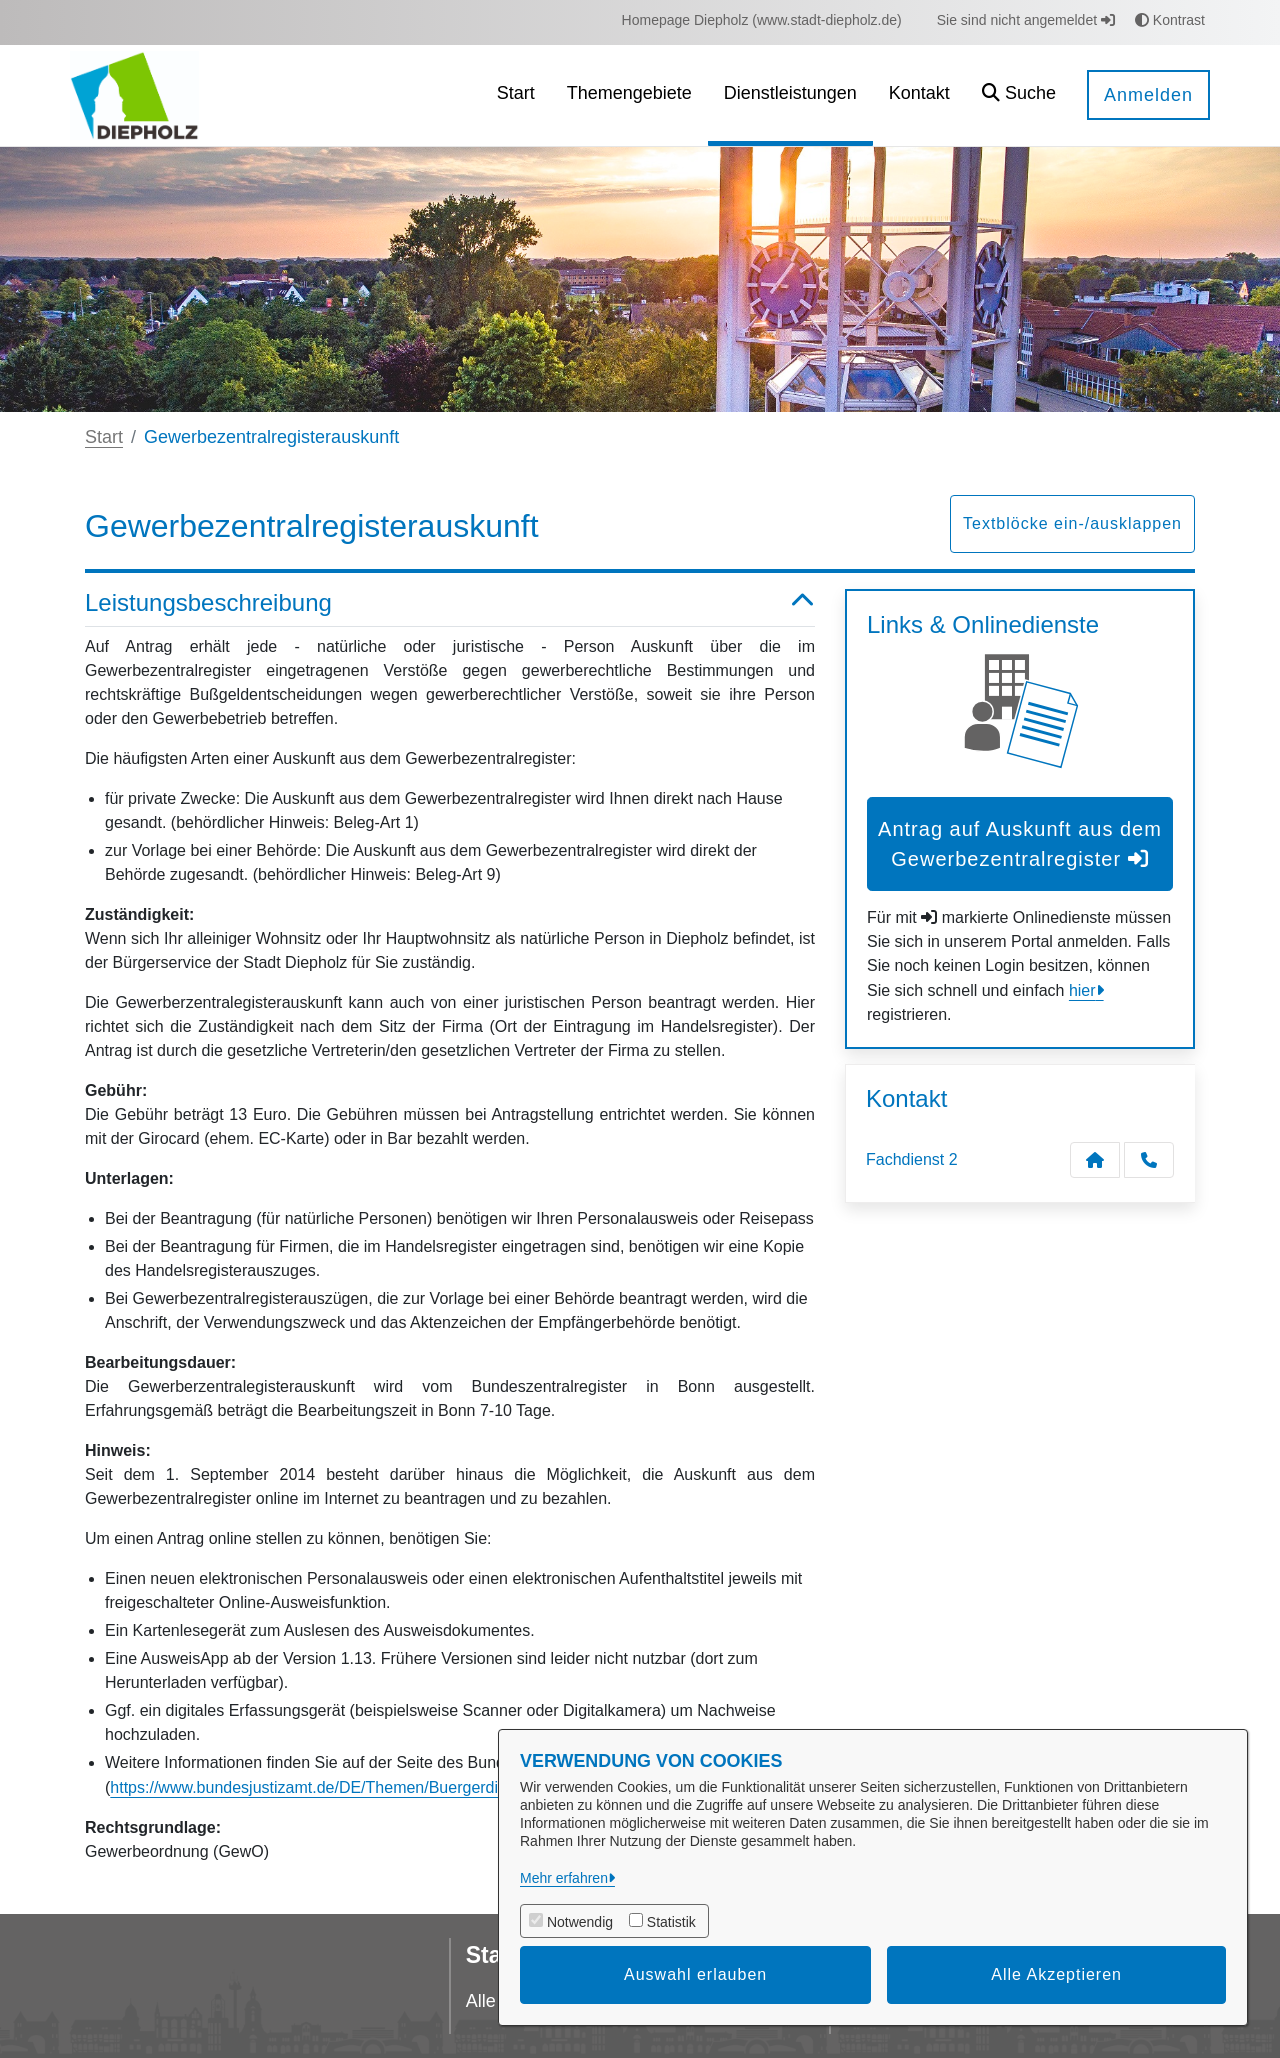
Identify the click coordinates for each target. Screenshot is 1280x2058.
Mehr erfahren (564, 1878)
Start (104, 437)
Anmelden (1148, 95)
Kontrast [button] (1170, 20)
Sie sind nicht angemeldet (1026, 20)
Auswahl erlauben (695, 1974)
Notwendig (580, 1922)
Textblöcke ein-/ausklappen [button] (1072, 523)
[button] (1019, 95)
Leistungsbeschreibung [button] (450, 603)
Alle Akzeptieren (1056, 1974)
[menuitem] (762, 20)
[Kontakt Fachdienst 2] (1095, 1160)
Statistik (671, 1922)
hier (1082, 990)
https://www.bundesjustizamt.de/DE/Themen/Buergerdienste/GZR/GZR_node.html (401, 1787)
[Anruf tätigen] (1149, 1160)
